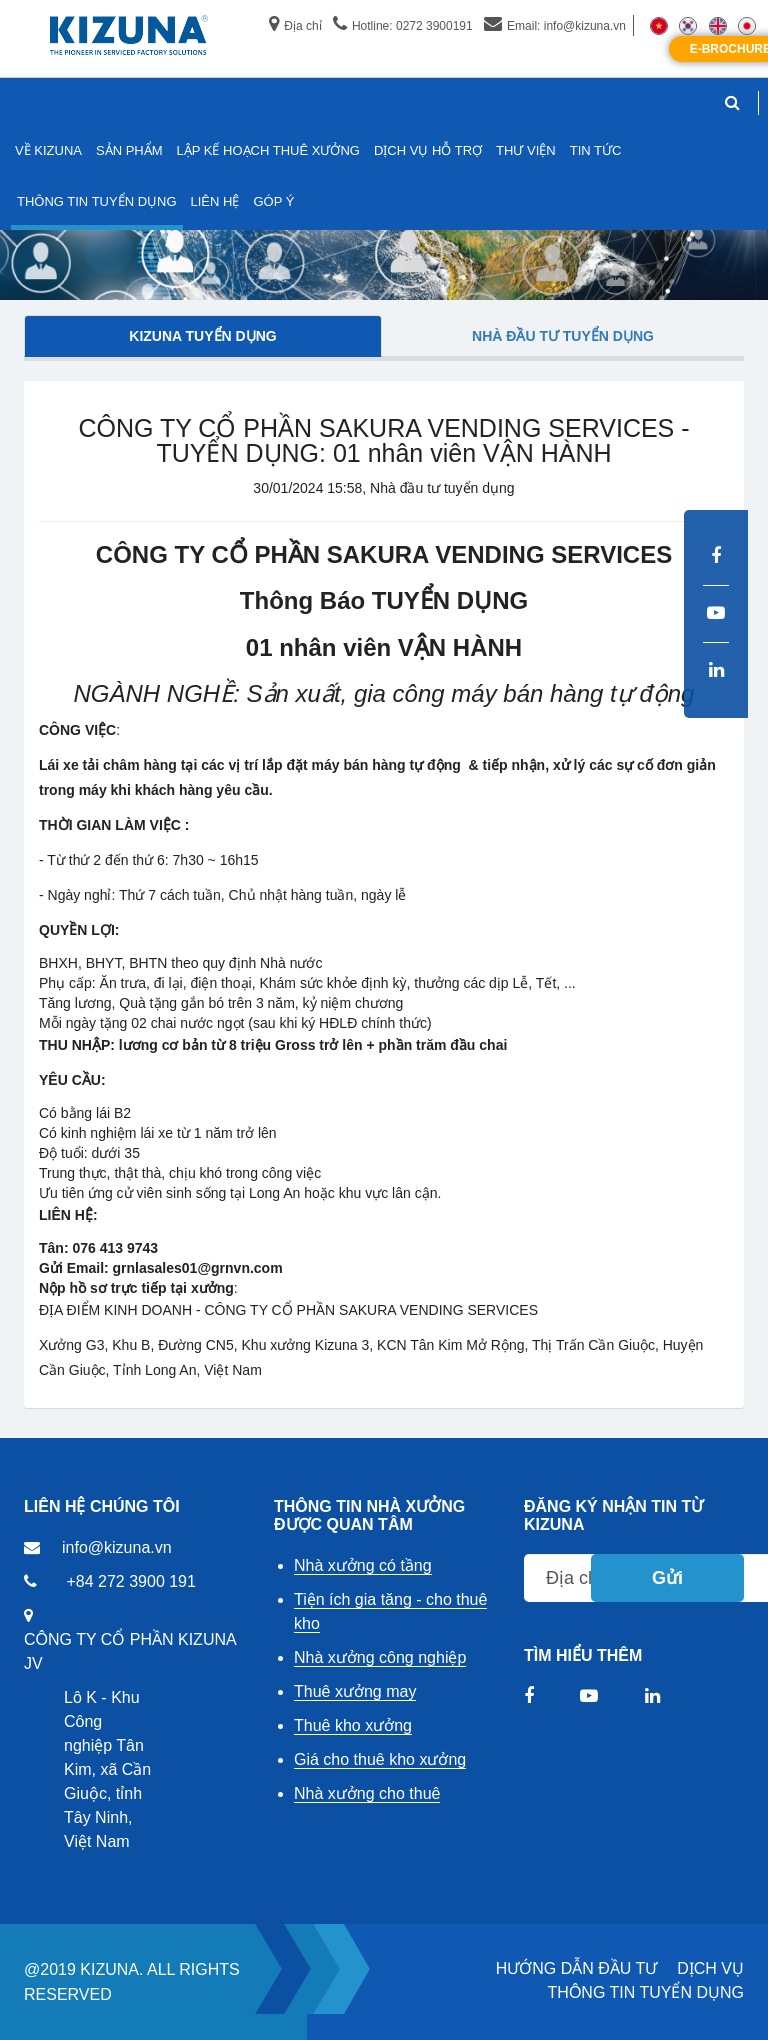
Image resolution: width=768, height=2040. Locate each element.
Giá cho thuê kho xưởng (380, 1759)
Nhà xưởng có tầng (363, 1565)
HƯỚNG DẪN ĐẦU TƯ (577, 1968)
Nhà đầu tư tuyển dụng (563, 336)
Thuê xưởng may (355, 1691)
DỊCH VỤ (710, 1968)
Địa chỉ (295, 26)
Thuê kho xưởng (353, 1725)
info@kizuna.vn (117, 1547)
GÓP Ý (273, 201)
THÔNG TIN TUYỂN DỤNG (646, 1992)
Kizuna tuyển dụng (202, 336)
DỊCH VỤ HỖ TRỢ (428, 150)
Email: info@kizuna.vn (555, 26)
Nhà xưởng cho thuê (367, 1793)
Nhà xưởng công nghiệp (380, 1657)
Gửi (667, 1578)
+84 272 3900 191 (130, 1581)
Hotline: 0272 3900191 (403, 26)
